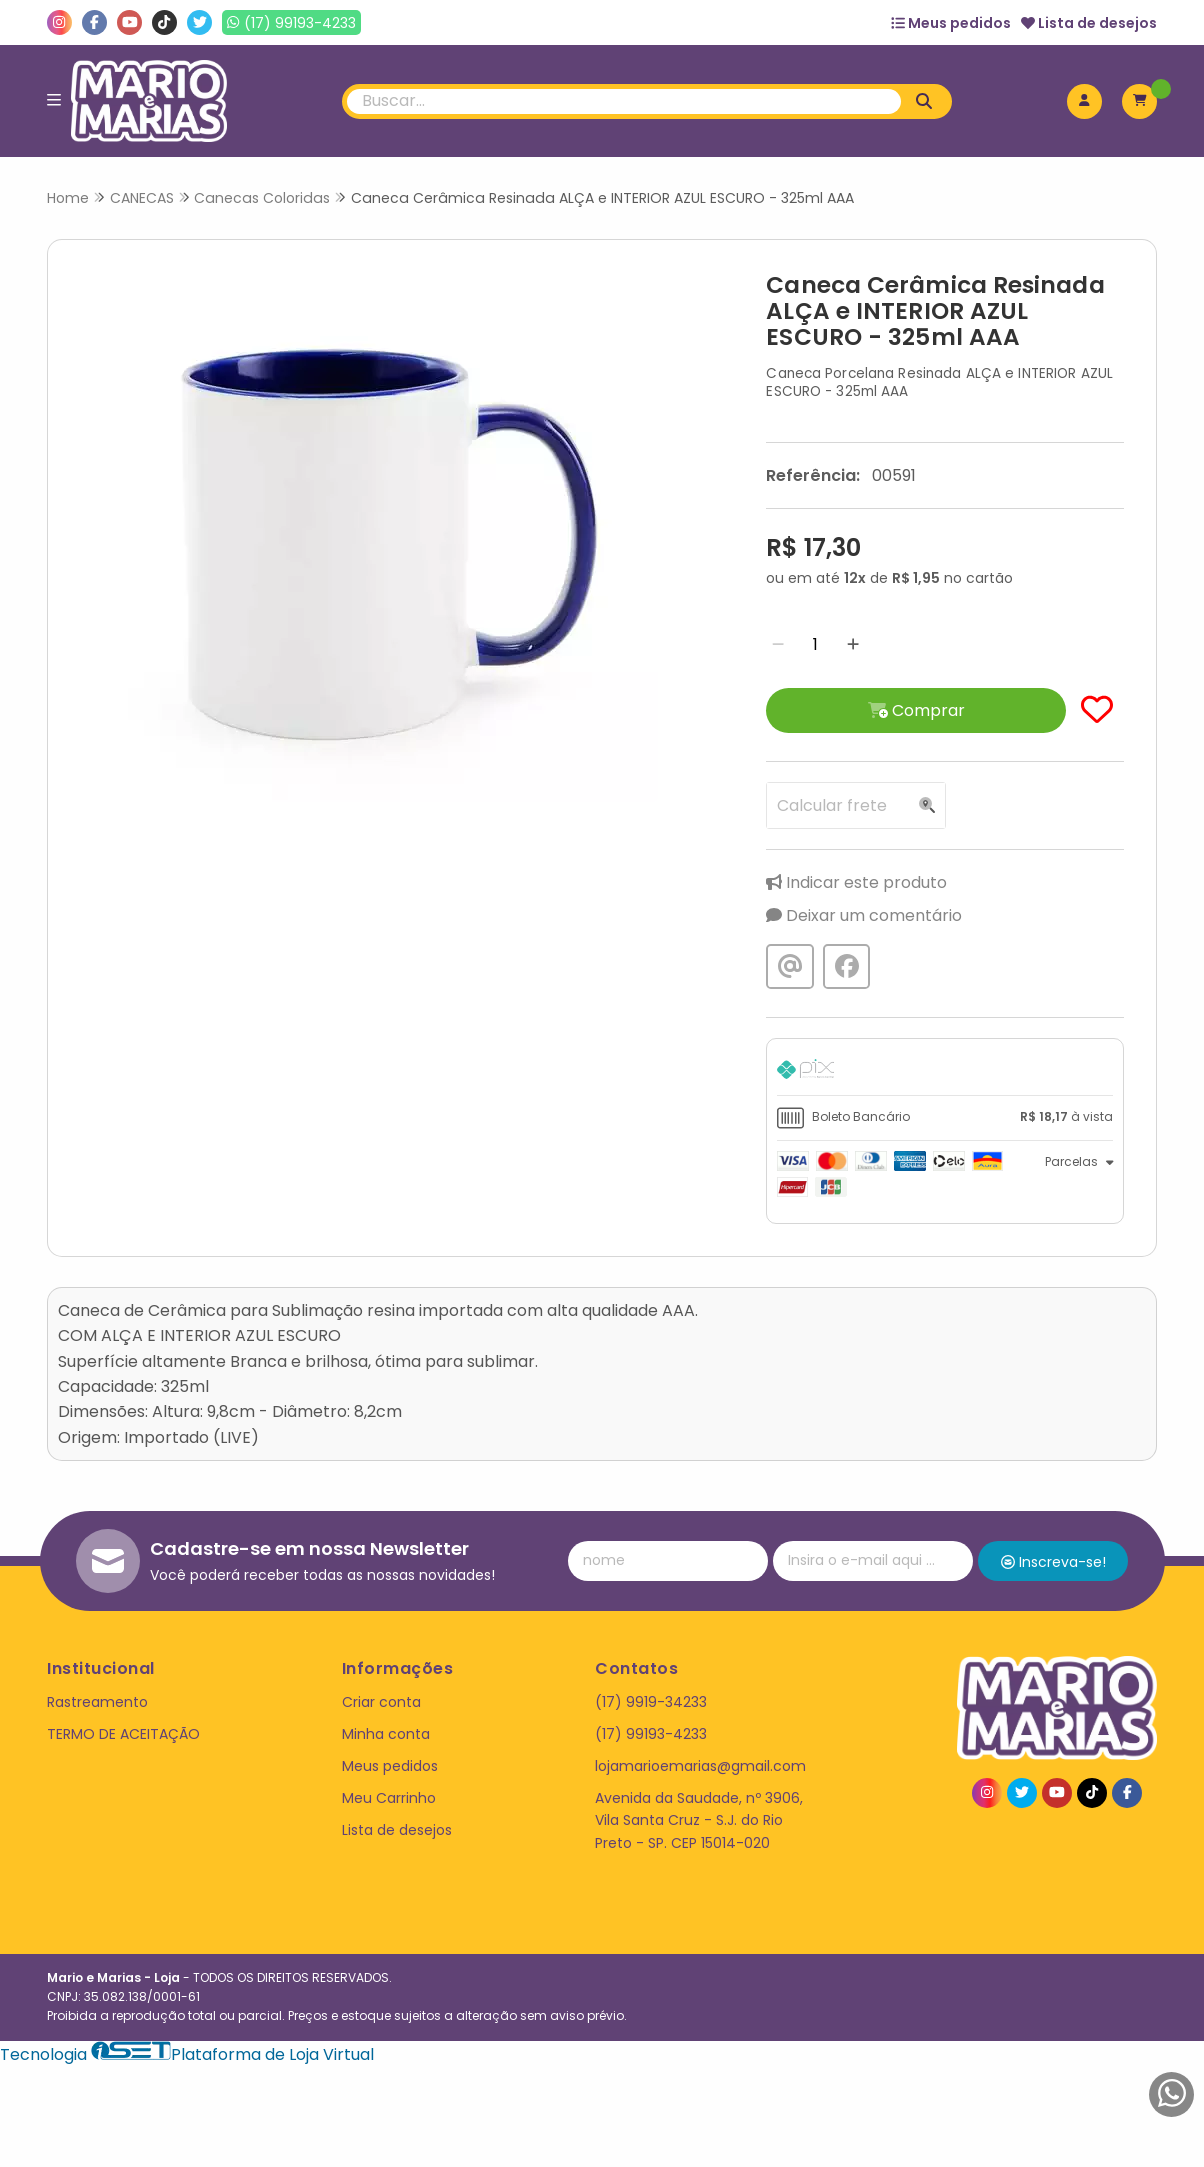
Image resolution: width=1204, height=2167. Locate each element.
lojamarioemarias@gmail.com (700, 1766)
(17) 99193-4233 (651, 1734)
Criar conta (381, 1702)
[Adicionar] (853, 644)
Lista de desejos (1089, 23)
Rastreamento (97, 1702)
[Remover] (778, 644)
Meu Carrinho (389, 1798)
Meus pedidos (951, 23)
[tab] (945, 1072)
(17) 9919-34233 (651, 1702)
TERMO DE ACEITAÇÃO (123, 1734)
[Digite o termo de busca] (624, 101)
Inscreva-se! (1053, 1562)
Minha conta (386, 1734)
